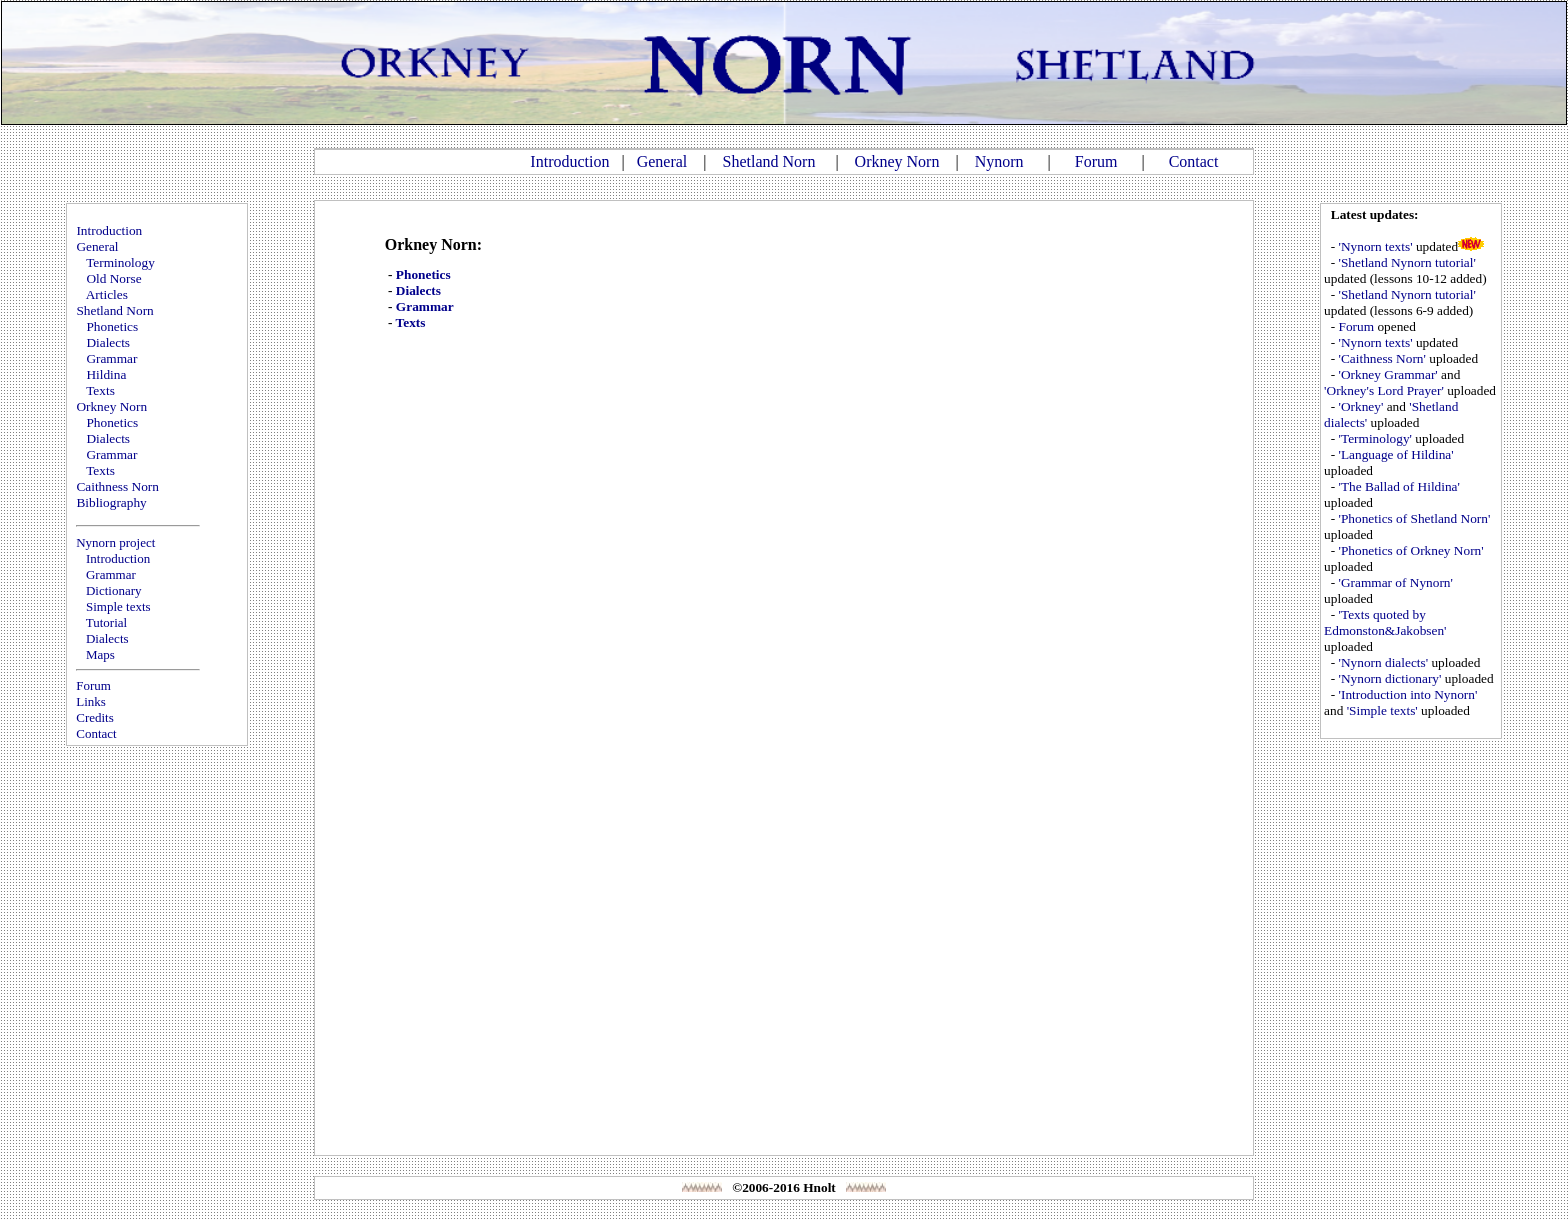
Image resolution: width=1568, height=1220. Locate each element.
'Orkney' (1361, 406)
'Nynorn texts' (1376, 246)
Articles (107, 294)
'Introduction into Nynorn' (1408, 694)
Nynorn (999, 161)
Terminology (120, 262)
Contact (1194, 161)
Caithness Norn (117, 486)
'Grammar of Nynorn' (1396, 582)
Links (91, 701)
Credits (95, 717)
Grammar (111, 358)
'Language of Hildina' (1396, 454)
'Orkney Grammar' (1388, 374)
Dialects (108, 342)
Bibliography (111, 502)
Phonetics (112, 326)
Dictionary (114, 590)
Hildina (106, 374)
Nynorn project (115, 542)
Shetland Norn (769, 161)
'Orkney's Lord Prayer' (1384, 390)
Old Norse (113, 278)
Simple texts (118, 606)
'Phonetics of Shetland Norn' (1415, 518)
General (662, 161)
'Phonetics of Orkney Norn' (1411, 550)
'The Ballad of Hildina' (1399, 486)
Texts (100, 390)
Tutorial (106, 622)
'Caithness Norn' (1382, 358)
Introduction (569, 161)
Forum (1096, 161)
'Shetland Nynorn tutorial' (1407, 262)
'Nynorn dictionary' (1390, 678)
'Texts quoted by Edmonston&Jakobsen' (1385, 622)
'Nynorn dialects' (1384, 662)
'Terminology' (1375, 438)
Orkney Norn (897, 161)
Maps (100, 654)
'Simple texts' (1382, 710)
